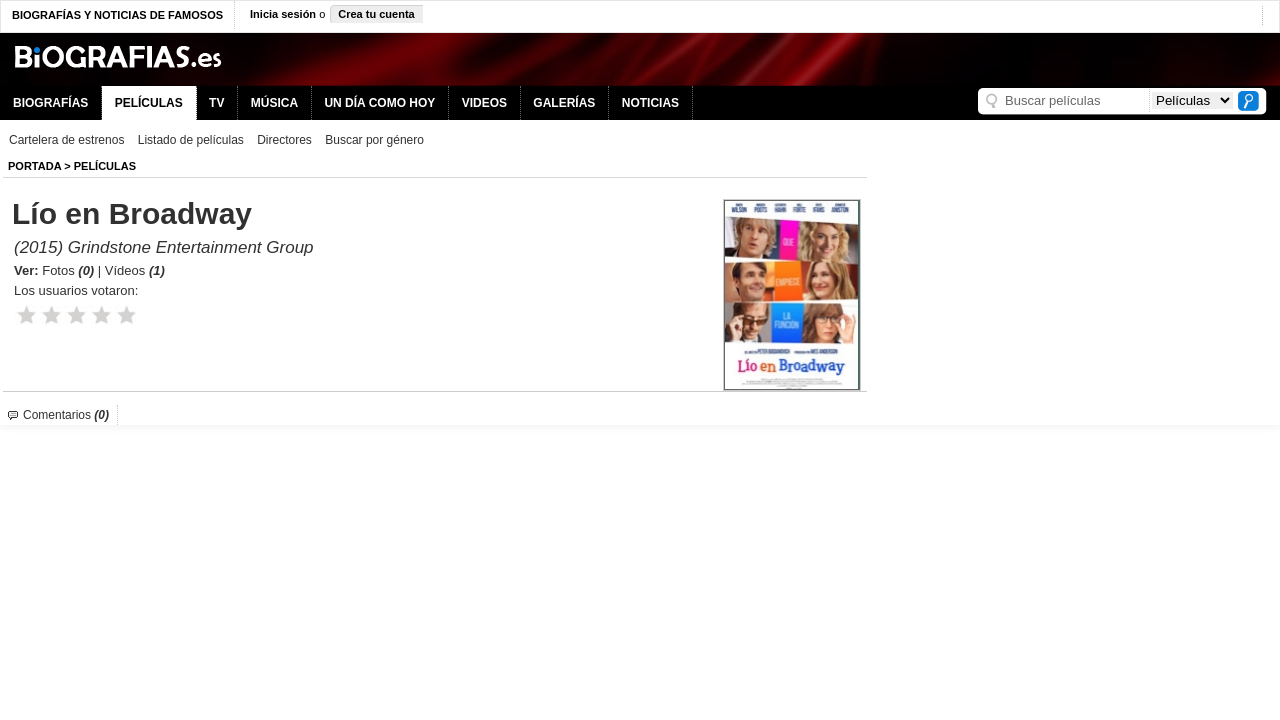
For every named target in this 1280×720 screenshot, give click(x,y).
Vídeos (135, 270)
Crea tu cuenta (376, 14)
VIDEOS (484, 103)
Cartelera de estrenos (66, 140)
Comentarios (66, 415)
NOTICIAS (650, 103)
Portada (34, 166)
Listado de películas (191, 140)
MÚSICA (274, 103)
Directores (284, 140)
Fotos (68, 270)
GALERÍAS (564, 103)
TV (216, 103)
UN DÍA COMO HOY (379, 103)
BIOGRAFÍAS (50, 103)
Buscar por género (374, 140)
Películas (105, 166)
